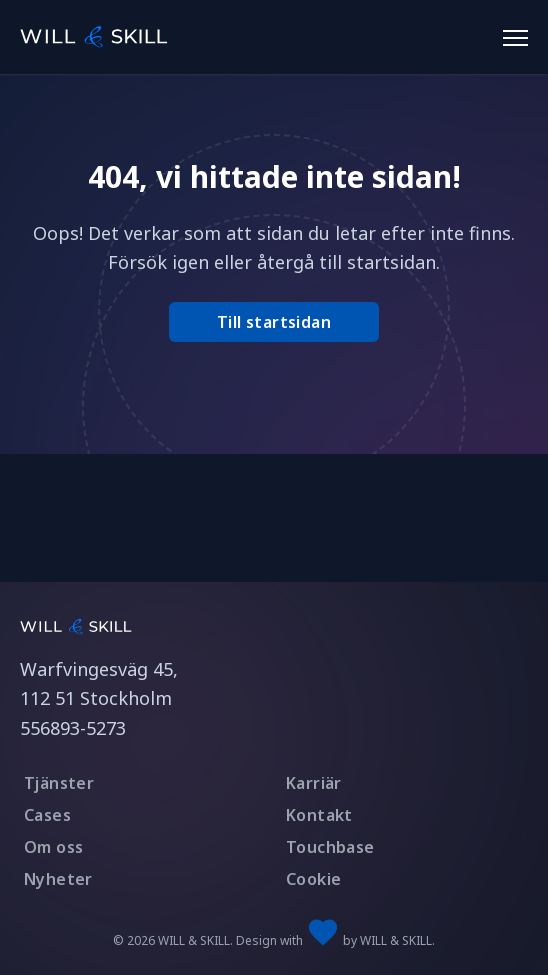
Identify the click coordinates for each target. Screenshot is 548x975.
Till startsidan (274, 322)
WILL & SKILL (396, 940)
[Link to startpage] (76, 626)
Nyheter (58, 879)
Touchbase (330, 847)
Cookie (313, 879)
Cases (47, 815)
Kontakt (319, 815)
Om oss (53, 847)
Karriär (314, 783)
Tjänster (59, 783)
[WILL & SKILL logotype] (96, 34)
